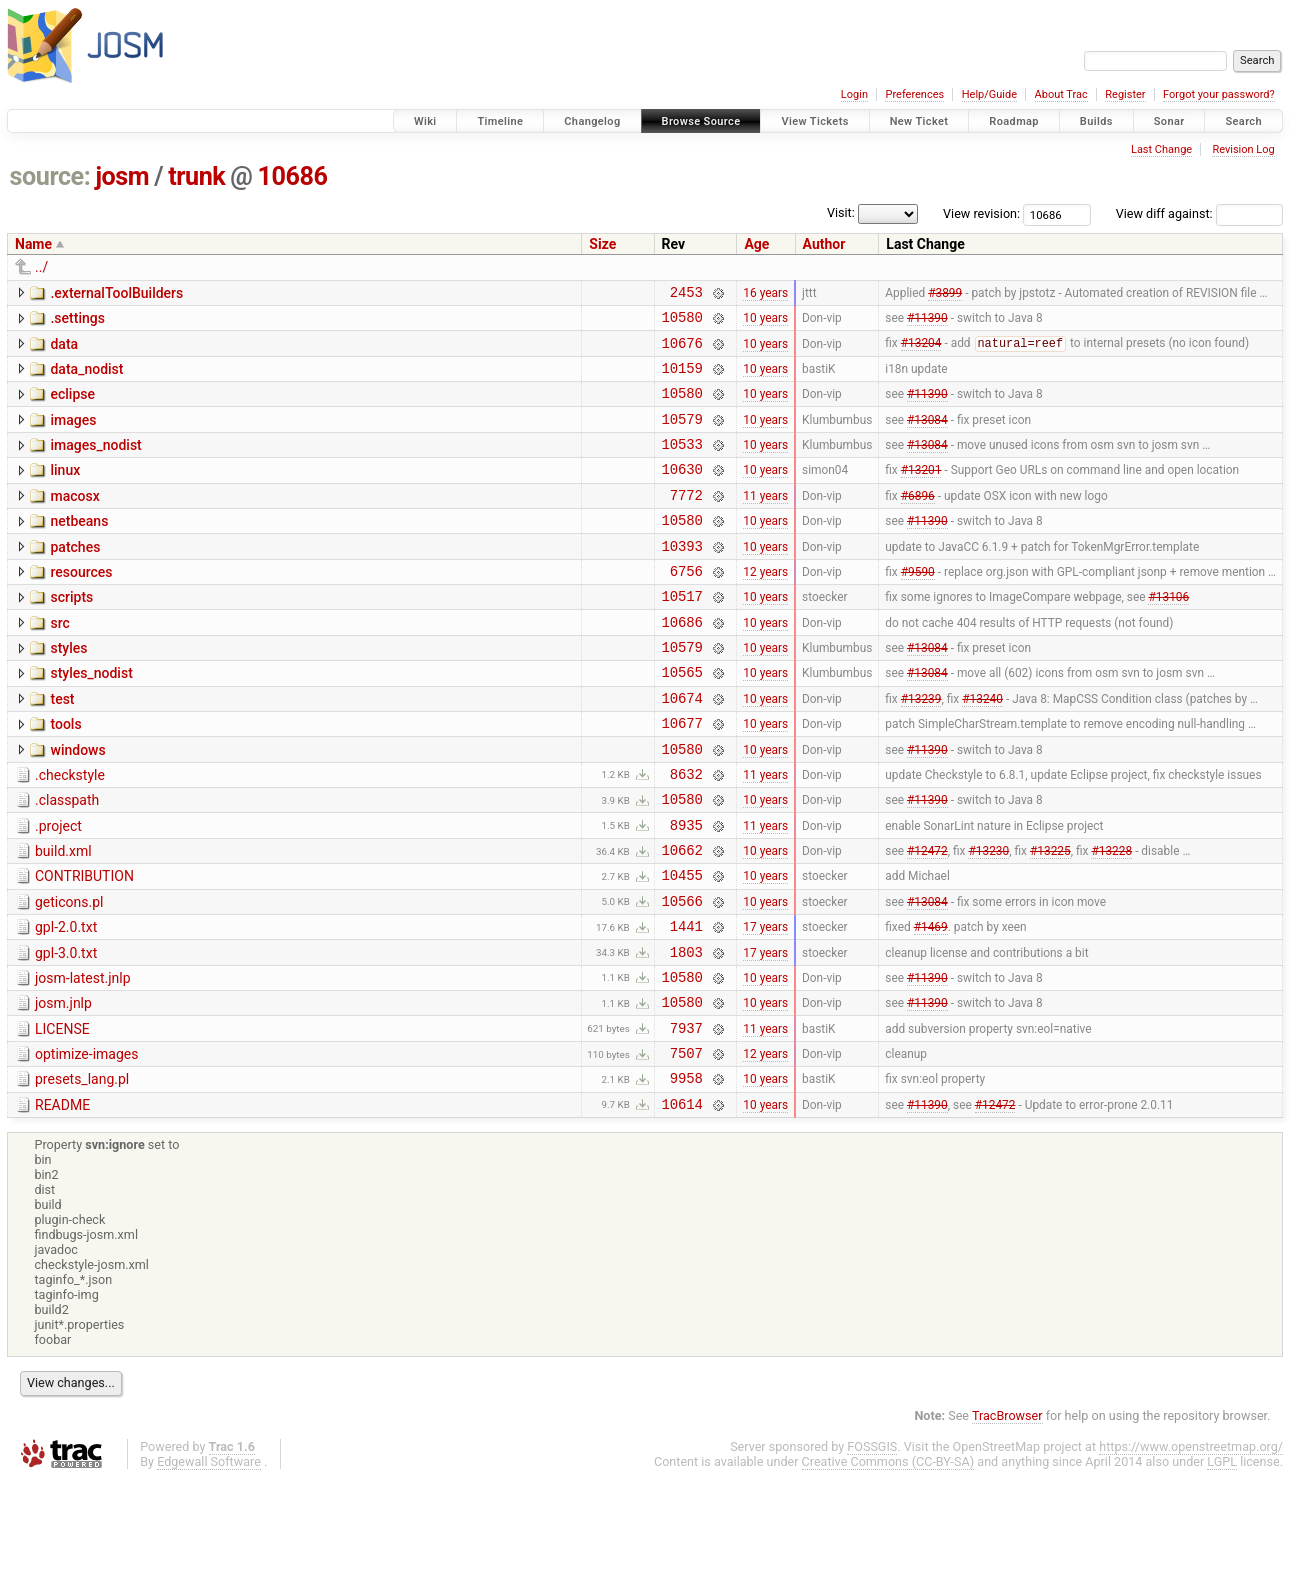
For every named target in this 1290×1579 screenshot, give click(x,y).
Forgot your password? (1219, 94)
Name (33, 244)
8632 (686, 833)
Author (824, 244)
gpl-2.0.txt (66, 1002)
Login (854, 94)
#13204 (921, 352)
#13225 (1050, 919)
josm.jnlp (63, 1087)
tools (65, 775)
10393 (682, 578)
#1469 (931, 1004)
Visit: (841, 212)
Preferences (914, 94)
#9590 (918, 606)
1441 (686, 1003)
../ (41, 267)
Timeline (500, 121)
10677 (682, 776)
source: (50, 176)
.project (58, 889)
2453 (686, 294)
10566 (682, 975)
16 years (765, 294)
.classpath (67, 860)
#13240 (982, 748)
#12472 (927, 919)
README (62, 1201)
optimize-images (86, 1144)
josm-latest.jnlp (83, 1059)
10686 (293, 176)
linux (65, 491)
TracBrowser (1007, 1514)
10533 (682, 464)
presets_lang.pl (82, 1172)
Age (756, 244)
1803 (686, 1032)
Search (1243, 121)
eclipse (72, 406)
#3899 (945, 294)
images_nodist (95, 463)
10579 (682, 436)
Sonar (1169, 121)
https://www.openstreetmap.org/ (1191, 1545)
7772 (686, 521)
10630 (682, 492)
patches (75, 577)
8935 (686, 890)
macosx (74, 520)
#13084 (927, 436)
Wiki (425, 121)
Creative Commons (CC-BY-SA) (888, 1560)
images (73, 435)
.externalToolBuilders (116, 293)
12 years (765, 606)
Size (602, 244)
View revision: (981, 213)
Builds (1096, 121)
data (64, 350)
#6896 (918, 521)
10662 (682, 918)
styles (68, 690)
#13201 (921, 493)
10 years (765, 323)
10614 (682, 1202)
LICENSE (62, 1116)
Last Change (1161, 149)
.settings (77, 321)
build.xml (63, 917)
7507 (686, 1145)
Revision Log (1243, 149)
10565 (682, 719)
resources (81, 605)
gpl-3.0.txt (66, 1031)
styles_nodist (91, 718)
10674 (682, 748)
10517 (682, 634)
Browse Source (701, 121)
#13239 (921, 748)
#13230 (988, 919)
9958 (686, 1173)
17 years (765, 1004)
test (62, 747)
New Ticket (919, 121)
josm (122, 176)
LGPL (1222, 1560)
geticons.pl (69, 974)
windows (77, 804)
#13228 (1111, 919)
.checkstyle (70, 832)
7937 (686, 1117)
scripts (71, 633)
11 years (765, 521)
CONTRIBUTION (84, 945)
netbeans (79, 548)
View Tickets (814, 121)
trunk (196, 176)
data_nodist (86, 378)
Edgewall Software (209, 1560)
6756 (686, 606)
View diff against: (1199, 213)
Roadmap (1014, 121)
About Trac (1061, 94)
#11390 (927, 323)
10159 (682, 379)
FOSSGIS (872, 1545)
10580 (682, 322)
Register (1125, 94)
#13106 (1168, 635)
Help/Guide (989, 94)
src (59, 662)
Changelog (592, 121)
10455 (682, 946)
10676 (682, 351)
